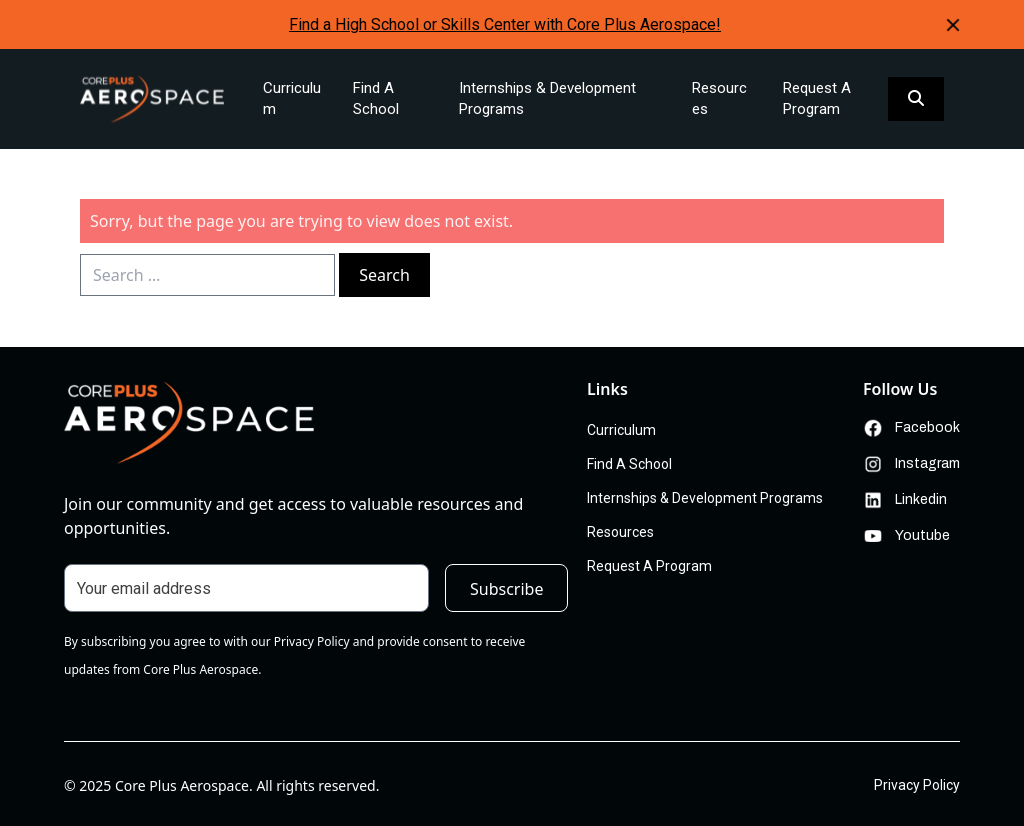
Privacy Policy (917, 785)
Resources (719, 98)
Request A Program (817, 98)
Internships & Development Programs (547, 98)
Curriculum (292, 98)
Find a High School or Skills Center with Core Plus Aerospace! (505, 24)
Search (384, 275)
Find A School (376, 98)
